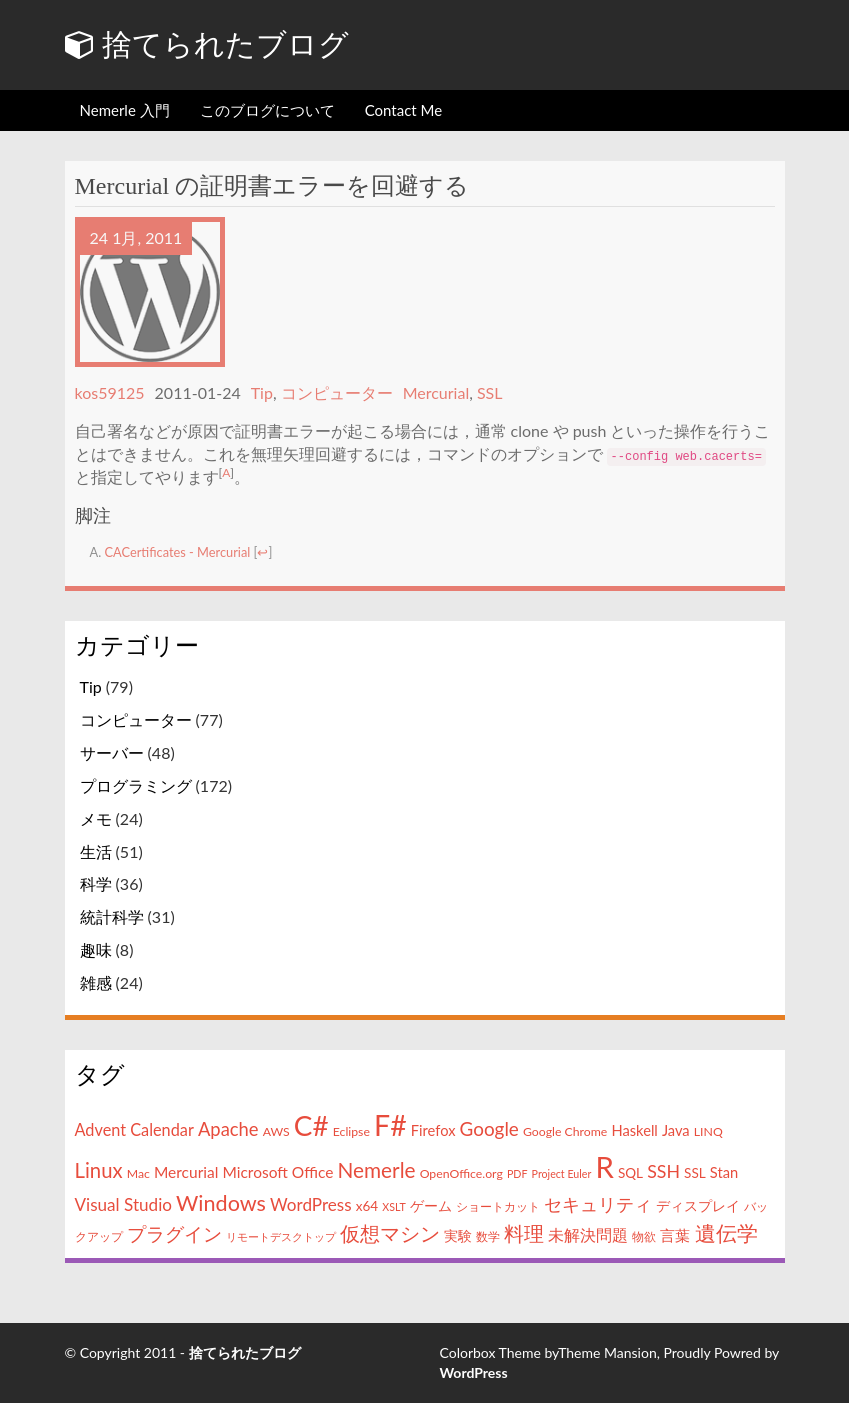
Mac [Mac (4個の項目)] (138, 1172)
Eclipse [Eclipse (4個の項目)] (351, 1131)
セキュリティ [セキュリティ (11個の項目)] (598, 1203)
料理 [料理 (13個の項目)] (524, 1233)
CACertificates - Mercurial (178, 552)
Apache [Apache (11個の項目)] (228, 1129)
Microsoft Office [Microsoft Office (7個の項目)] (277, 1171)
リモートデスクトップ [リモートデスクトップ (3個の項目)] (281, 1236)
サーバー (112, 752)
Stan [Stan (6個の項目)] (724, 1171)
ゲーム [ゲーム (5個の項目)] (431, 1205)
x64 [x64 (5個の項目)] (367, 1205)
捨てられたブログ (207, 44)
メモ (96, 817)
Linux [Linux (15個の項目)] (99, 1169)
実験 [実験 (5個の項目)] (458, 1236)
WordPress (474, 1372)
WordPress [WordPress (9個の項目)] (311, 1203)
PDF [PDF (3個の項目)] (517, 1172)
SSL (490, 392)
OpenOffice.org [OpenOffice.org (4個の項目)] (461, 1172)
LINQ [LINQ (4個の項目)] (708, 1131)
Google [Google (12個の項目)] (489, 1128)
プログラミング (136, 785)
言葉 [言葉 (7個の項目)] (675, 1235)
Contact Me (403, 110)
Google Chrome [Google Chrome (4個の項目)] (565, 1131)
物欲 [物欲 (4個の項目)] (644, 1236)
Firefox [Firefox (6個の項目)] (433, 1130)
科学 (96, 883)
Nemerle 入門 (125, 110)
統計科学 (112, 916)
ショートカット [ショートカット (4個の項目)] (498, 1205)
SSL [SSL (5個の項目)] (695, 1172)
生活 (96, 850)
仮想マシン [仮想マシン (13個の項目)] (390, 1233)
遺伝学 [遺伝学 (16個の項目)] (726, 1232)
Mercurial (436, 392)
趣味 (96, 949)
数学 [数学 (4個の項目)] (488, 1236)
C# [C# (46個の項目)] (311, 1125)
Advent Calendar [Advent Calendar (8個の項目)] (134, 1129)
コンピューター (337, 392)
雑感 (96, 982)
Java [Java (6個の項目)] (676, 1130)
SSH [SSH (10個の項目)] (663, 1170)
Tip (262, 392)
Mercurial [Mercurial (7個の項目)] (186, 1171)
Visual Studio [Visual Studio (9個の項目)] (123, 1203)
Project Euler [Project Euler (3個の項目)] (562, 1172)
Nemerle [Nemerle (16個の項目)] (376, 1168)
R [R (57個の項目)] (604, 1165)
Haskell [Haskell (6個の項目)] (634, 1130)
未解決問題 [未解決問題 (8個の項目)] (588, 1234)
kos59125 (110, 392)
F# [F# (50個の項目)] (390, 1125)
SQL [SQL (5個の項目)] (630, 1172)
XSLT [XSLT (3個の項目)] (393, 1205)
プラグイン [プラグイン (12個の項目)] (174, 1233)
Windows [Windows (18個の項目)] (221, 1202)
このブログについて (267, 110)
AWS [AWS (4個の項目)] (276, 1131)
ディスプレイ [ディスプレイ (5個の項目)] (698, 1205)
